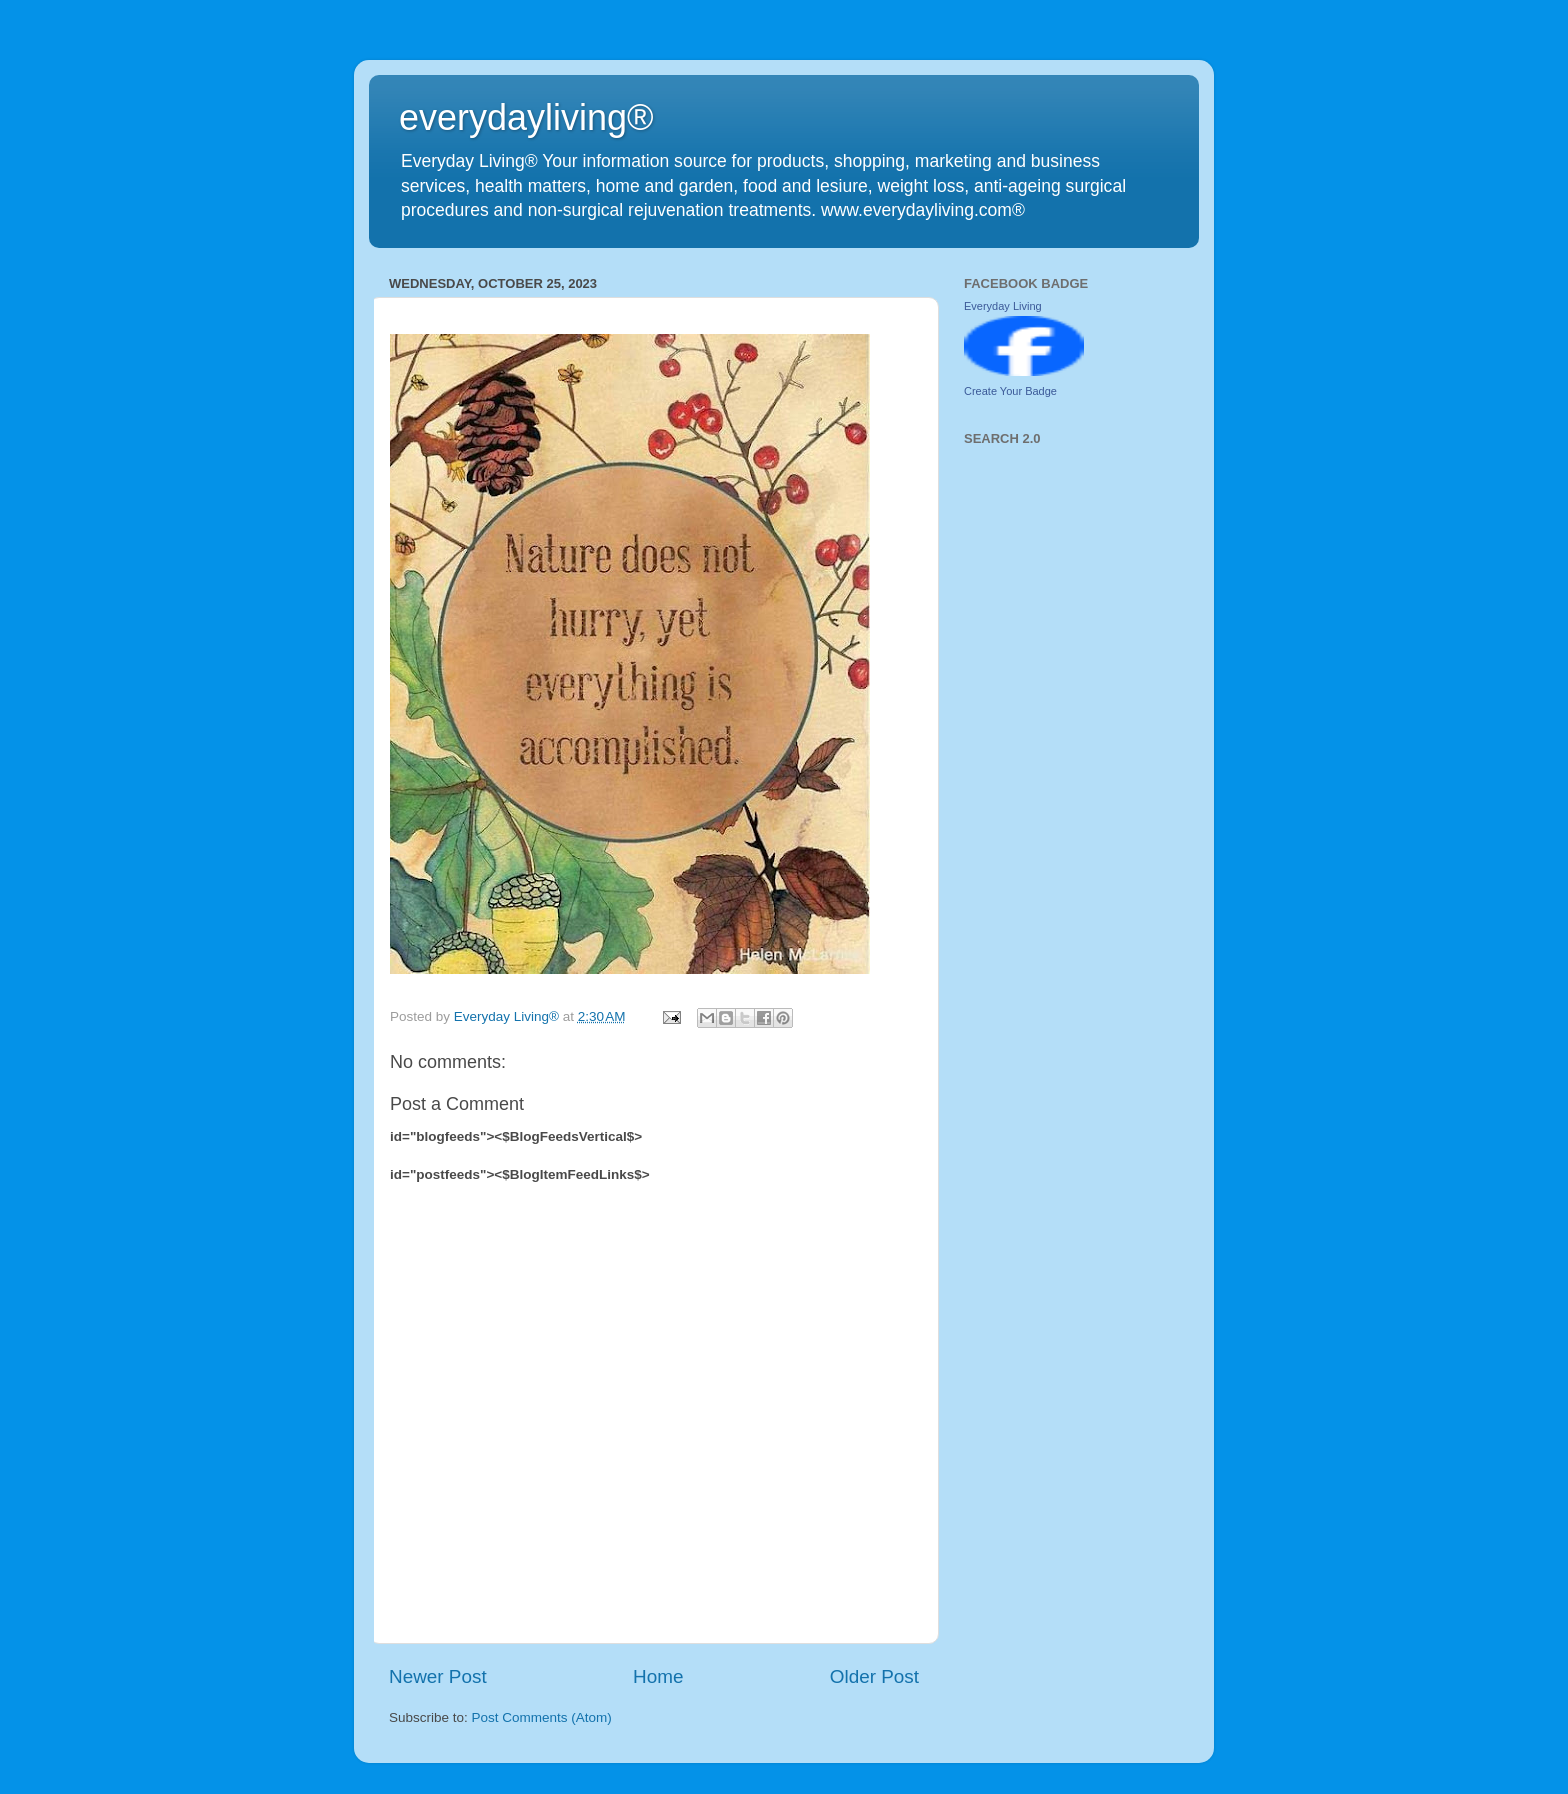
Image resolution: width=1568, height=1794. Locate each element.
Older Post (874, 1676)
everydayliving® (526, 117)
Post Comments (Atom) (542, 1717)
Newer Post (438, 1676)
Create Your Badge (1010, 391)
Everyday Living (1003, 306)
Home (658, 1676)
